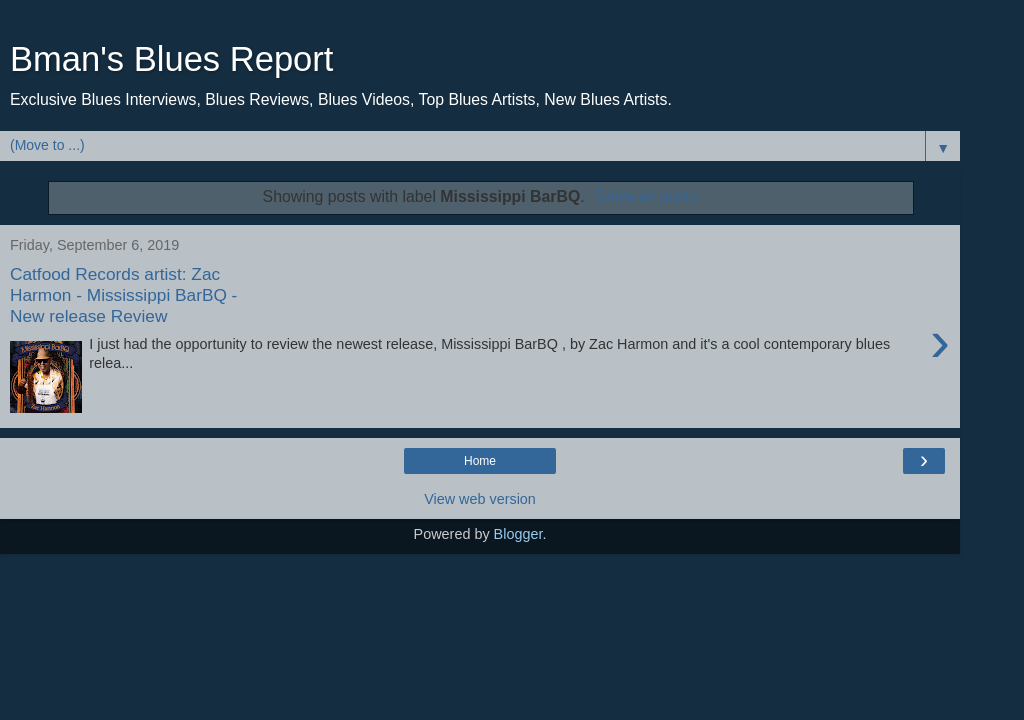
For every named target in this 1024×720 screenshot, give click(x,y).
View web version (480, 499)
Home (480, 461)
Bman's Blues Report (171, 59)
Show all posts (646, 196)
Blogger (518, 534)
